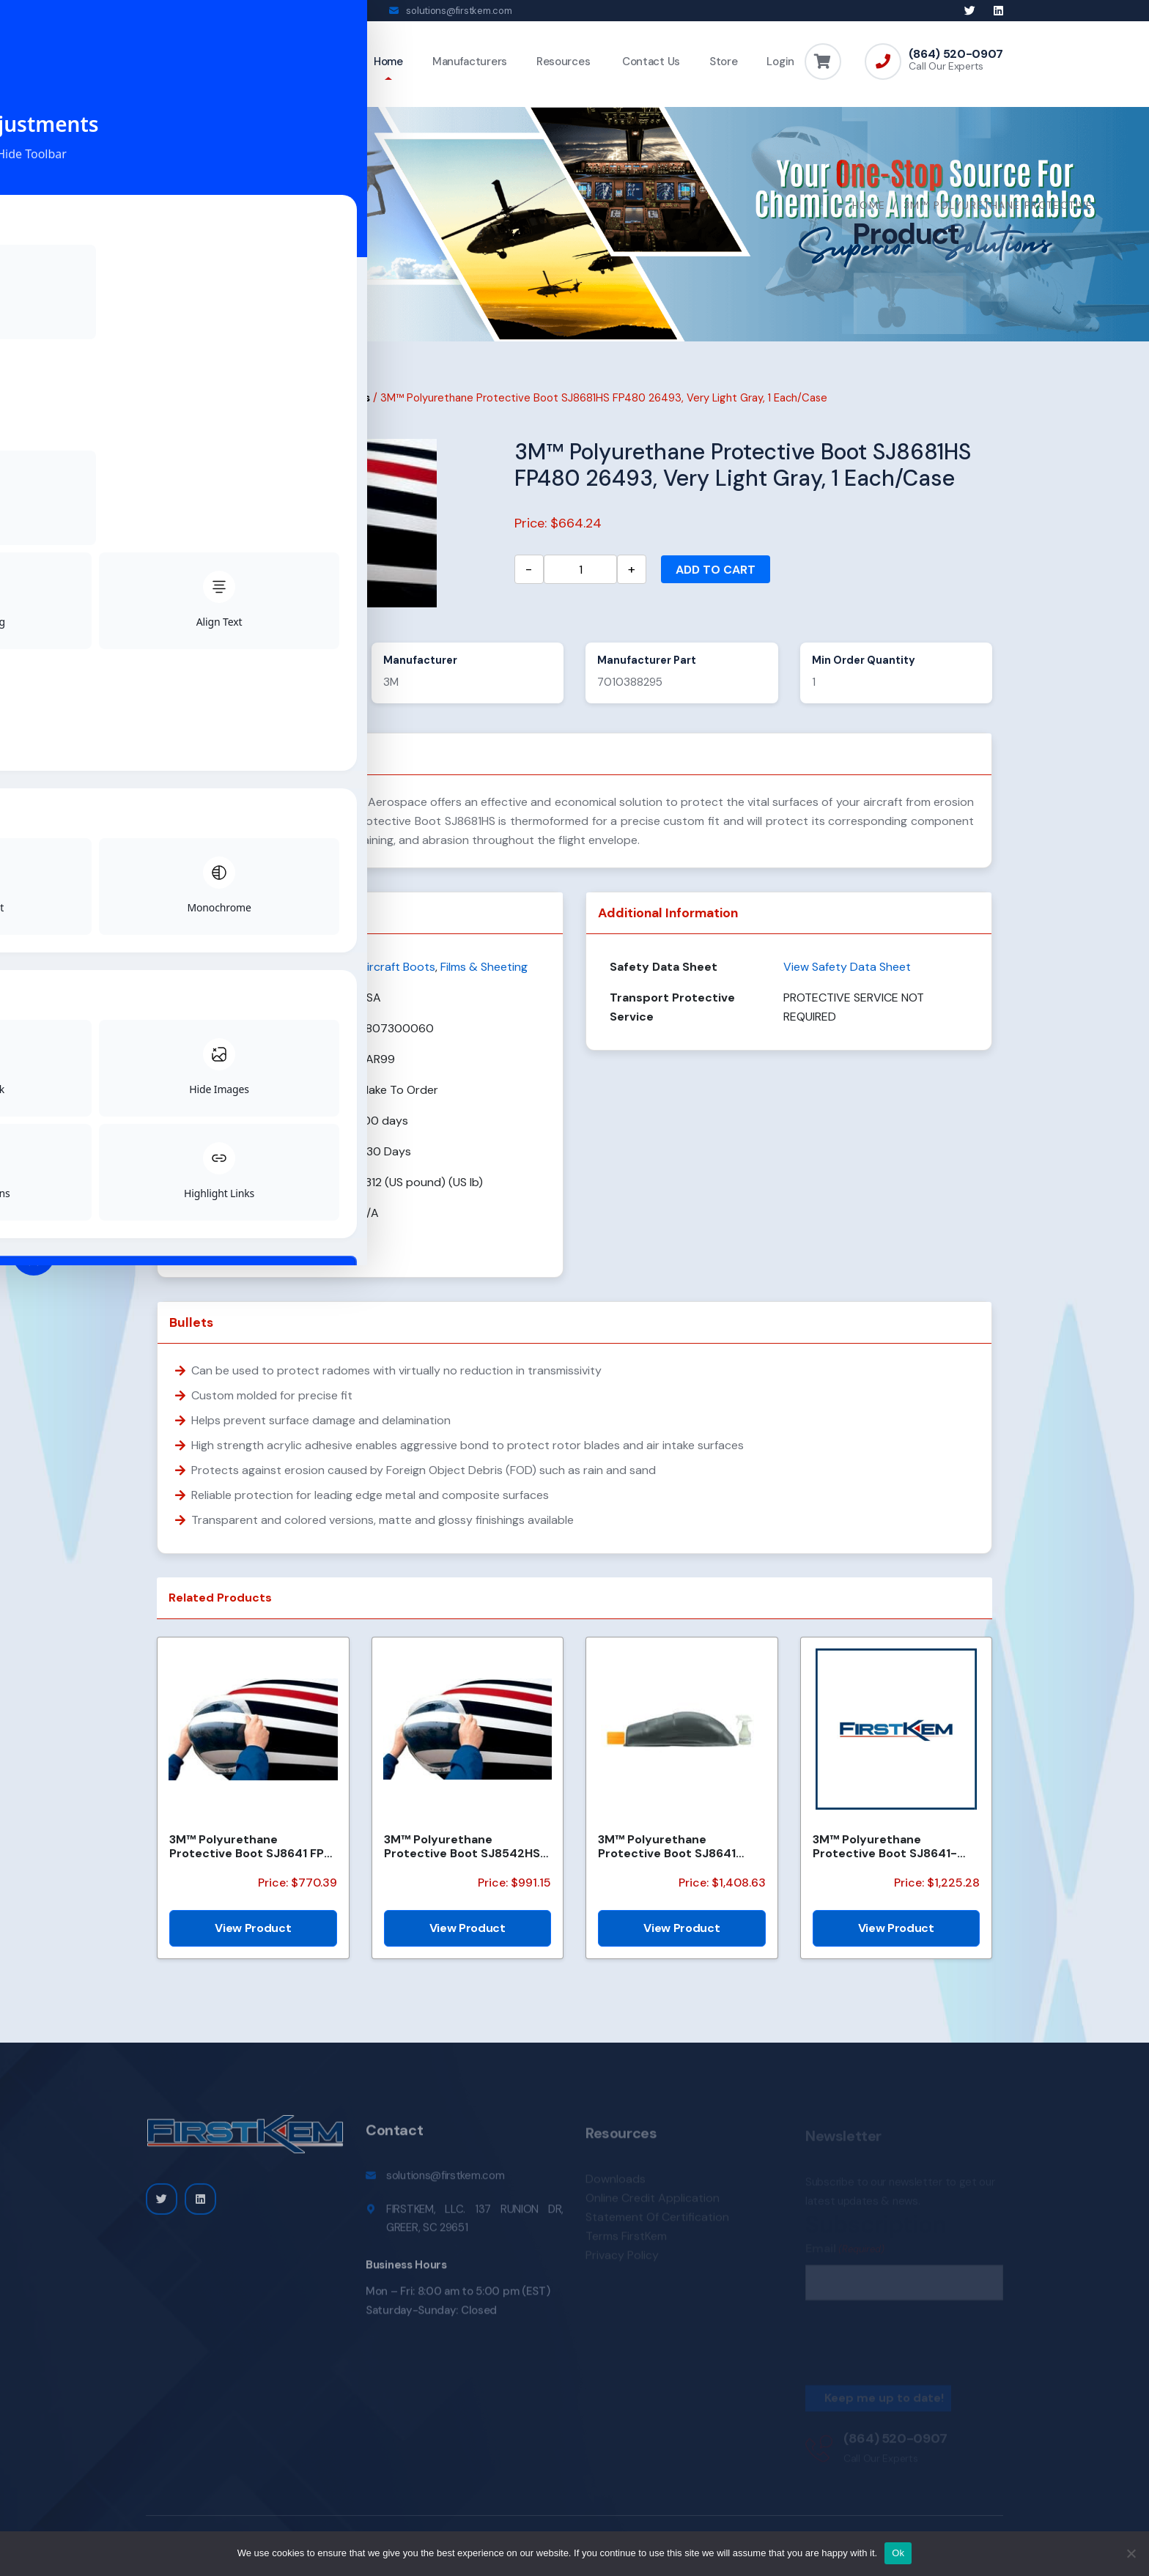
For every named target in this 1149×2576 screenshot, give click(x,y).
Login (780, 61)
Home (388, 61)
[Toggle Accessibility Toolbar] (33, 1254)
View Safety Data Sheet (847, 977)
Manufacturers (469, 61)
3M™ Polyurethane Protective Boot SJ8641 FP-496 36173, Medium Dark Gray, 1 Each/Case (249, 1856)
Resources (563, 61)
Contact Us (649, 61)
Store (723, 61)
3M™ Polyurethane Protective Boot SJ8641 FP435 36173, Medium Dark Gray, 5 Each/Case (674, 1856)
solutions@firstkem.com (458, 10)
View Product (253, 1938)
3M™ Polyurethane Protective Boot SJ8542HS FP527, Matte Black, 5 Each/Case (462, 1856)
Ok (898, 2552)
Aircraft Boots (332, 408)
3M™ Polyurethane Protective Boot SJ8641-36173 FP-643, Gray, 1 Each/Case (885, 1856)
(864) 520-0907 (956, 54)
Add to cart (715, 580)
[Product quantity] (580, 579)
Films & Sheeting (240, 408)
